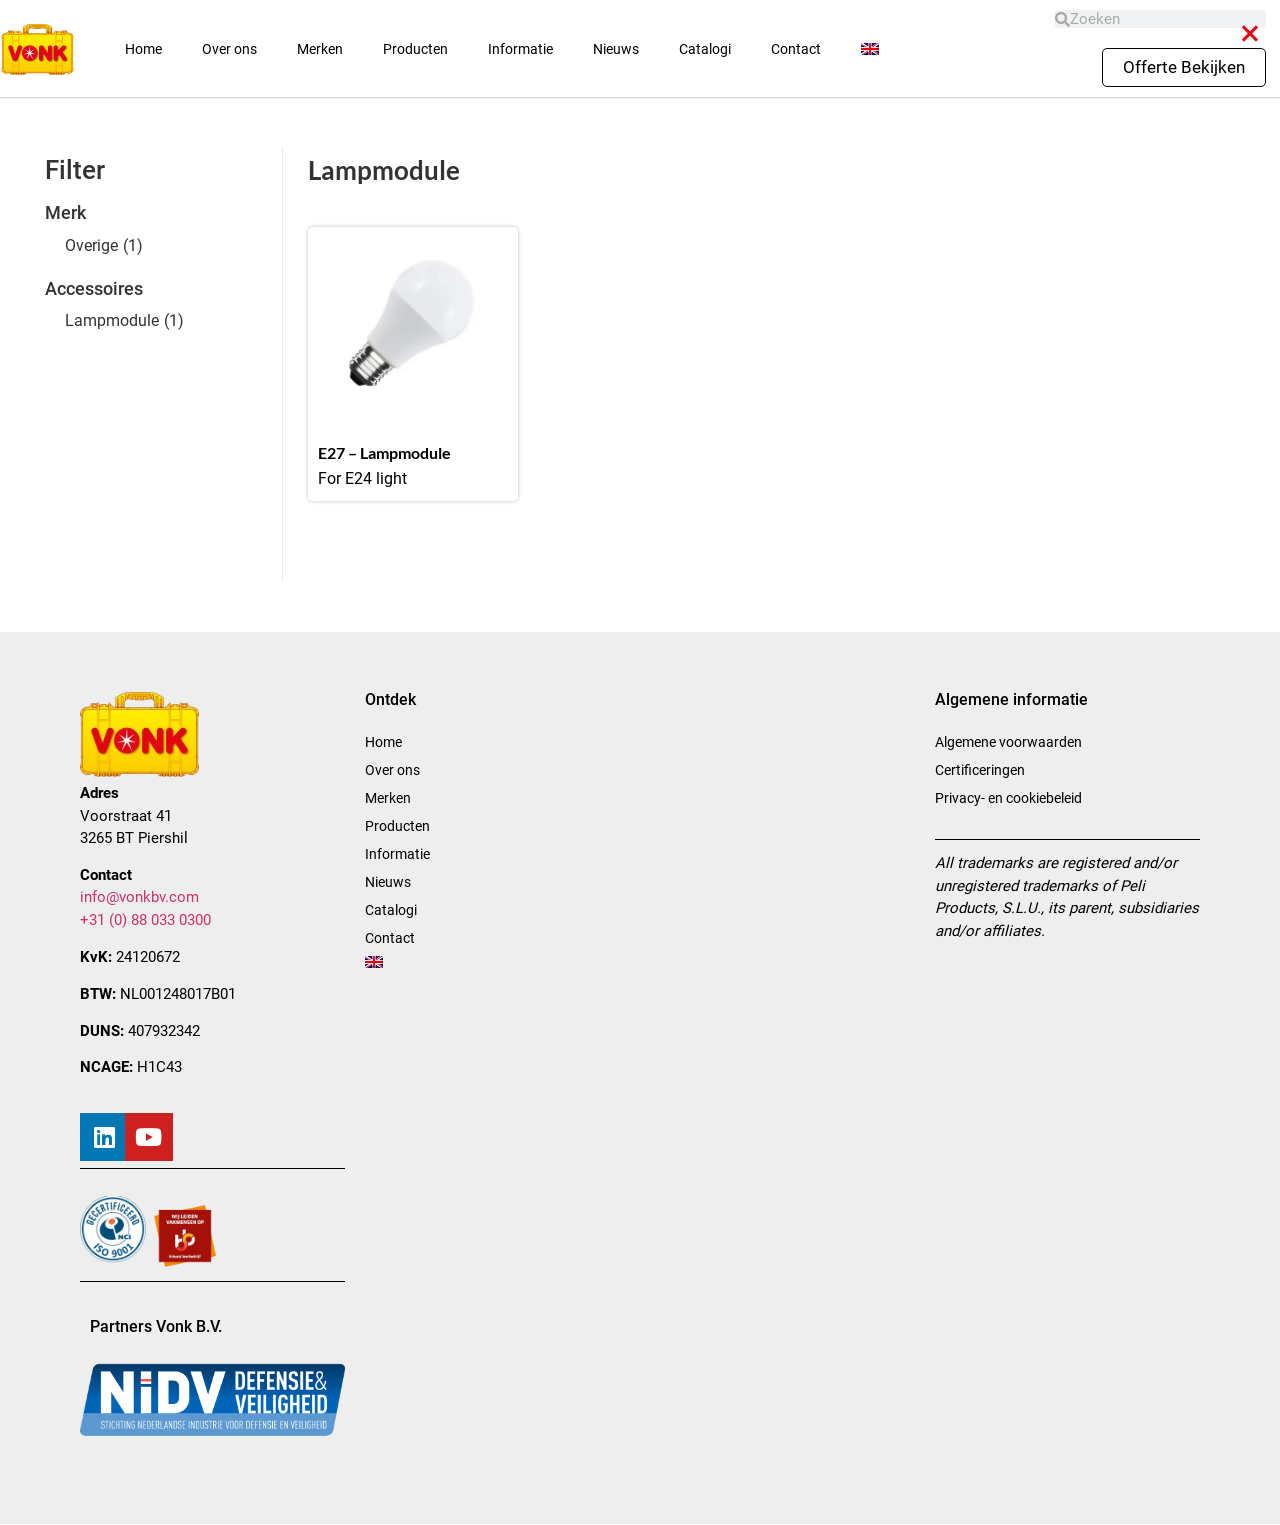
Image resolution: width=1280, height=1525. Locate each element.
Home (143, 49)
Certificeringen (980, 770)
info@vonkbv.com (139, 897)
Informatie (520, 49)
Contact (796, 49)
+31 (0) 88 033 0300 (145, 920)
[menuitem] (870, 49)
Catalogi (705, 49)
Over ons (229, 49)
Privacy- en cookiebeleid (1008, 798)
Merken (320, 49)
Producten (415, 49)
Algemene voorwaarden (1008, 742)
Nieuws (616, 49)
